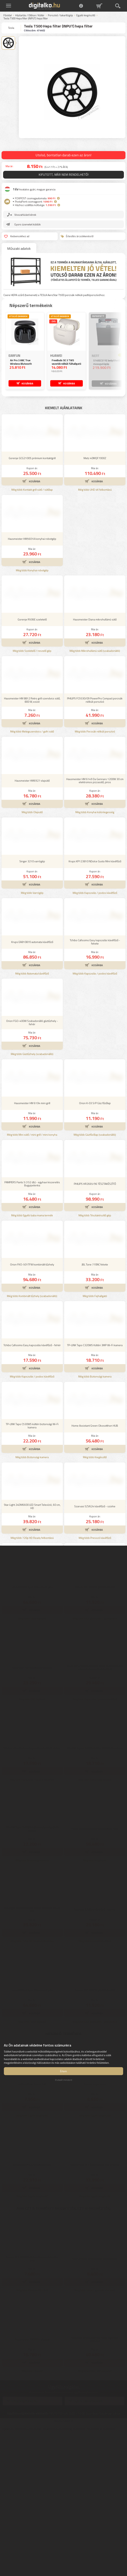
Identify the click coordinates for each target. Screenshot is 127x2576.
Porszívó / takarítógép (60, 15)
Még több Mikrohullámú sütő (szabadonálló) (95, 793)
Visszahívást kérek (25, 215)
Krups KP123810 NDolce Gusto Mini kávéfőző (95, 1003)
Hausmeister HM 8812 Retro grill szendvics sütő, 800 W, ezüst (32, 842)
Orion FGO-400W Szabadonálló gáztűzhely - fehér (32, 1164)
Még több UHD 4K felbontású (95, 632)
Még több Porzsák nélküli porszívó (95, 873)
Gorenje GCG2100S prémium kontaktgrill (32, 600)
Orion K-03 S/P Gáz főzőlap (95, 1245)
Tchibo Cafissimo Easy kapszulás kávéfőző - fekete (95, 1084)
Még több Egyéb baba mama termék (32, 1357)
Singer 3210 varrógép (32, 1003)
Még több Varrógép (32, 1035)
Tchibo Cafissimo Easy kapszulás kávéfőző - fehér (32, 1487)
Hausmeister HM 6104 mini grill (32, 1245)
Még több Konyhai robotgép (32, 712)
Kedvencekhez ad (16, 236)
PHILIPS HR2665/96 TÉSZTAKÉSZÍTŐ (95, 1326)
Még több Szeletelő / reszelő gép (32, 793)
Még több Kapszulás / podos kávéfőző (95, 1035)
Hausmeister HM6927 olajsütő (32, 923)
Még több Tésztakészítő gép (95, 1357)
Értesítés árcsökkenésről (76, 236)
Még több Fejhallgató (95, 1438)
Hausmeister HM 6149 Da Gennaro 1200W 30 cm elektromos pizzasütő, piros (95, 923)
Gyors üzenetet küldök (27, 224)
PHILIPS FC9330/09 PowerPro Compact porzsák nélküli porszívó (95, 842)
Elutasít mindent (63, 2080)
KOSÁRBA (27, 383)
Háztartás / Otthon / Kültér (29, 15)
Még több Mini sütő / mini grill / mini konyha (32, 1277)
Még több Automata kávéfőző (32, 1115)
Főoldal (7, 15)
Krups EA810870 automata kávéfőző (32, 1084)
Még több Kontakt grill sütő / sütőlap (32, 632)
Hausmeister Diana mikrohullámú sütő (95, 762)
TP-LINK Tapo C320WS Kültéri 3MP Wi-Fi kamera (95, 1487)
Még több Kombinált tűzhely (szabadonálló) (32, 1438)
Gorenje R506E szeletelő (32, 762)
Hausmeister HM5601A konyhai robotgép (32, 681)
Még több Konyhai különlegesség (94, 954)
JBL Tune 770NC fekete (95, 1407)
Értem (63, 2071)
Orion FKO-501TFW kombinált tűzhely (32, 1407)
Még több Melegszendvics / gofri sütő (32, 873)
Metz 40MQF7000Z (95, 600)
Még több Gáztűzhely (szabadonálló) (32, 1196)
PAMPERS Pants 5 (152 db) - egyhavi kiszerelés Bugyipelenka (32, 1326)
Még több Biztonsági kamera (94, 1519)
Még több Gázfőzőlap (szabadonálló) (95, 1277)
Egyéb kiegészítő (85, 15)
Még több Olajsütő (32, 954)
